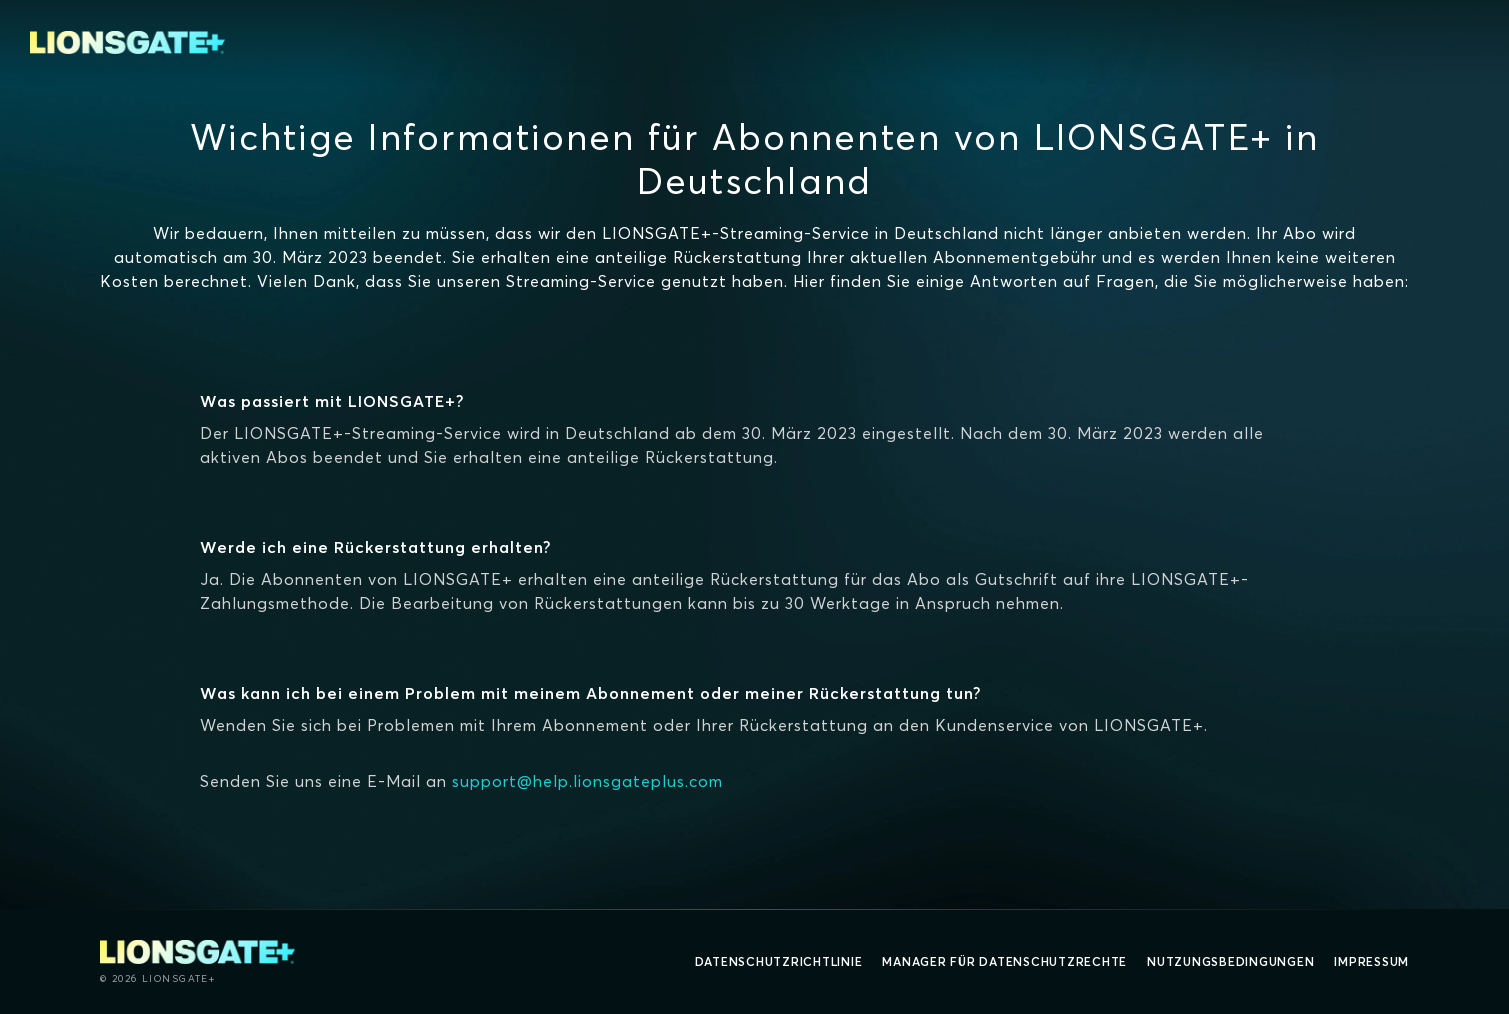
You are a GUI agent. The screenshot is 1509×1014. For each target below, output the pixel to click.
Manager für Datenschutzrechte (1004, 961)
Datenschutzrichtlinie (779, 961)
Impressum (1371, 961)
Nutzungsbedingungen (1230, 961)
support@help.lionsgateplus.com (587, 781)
